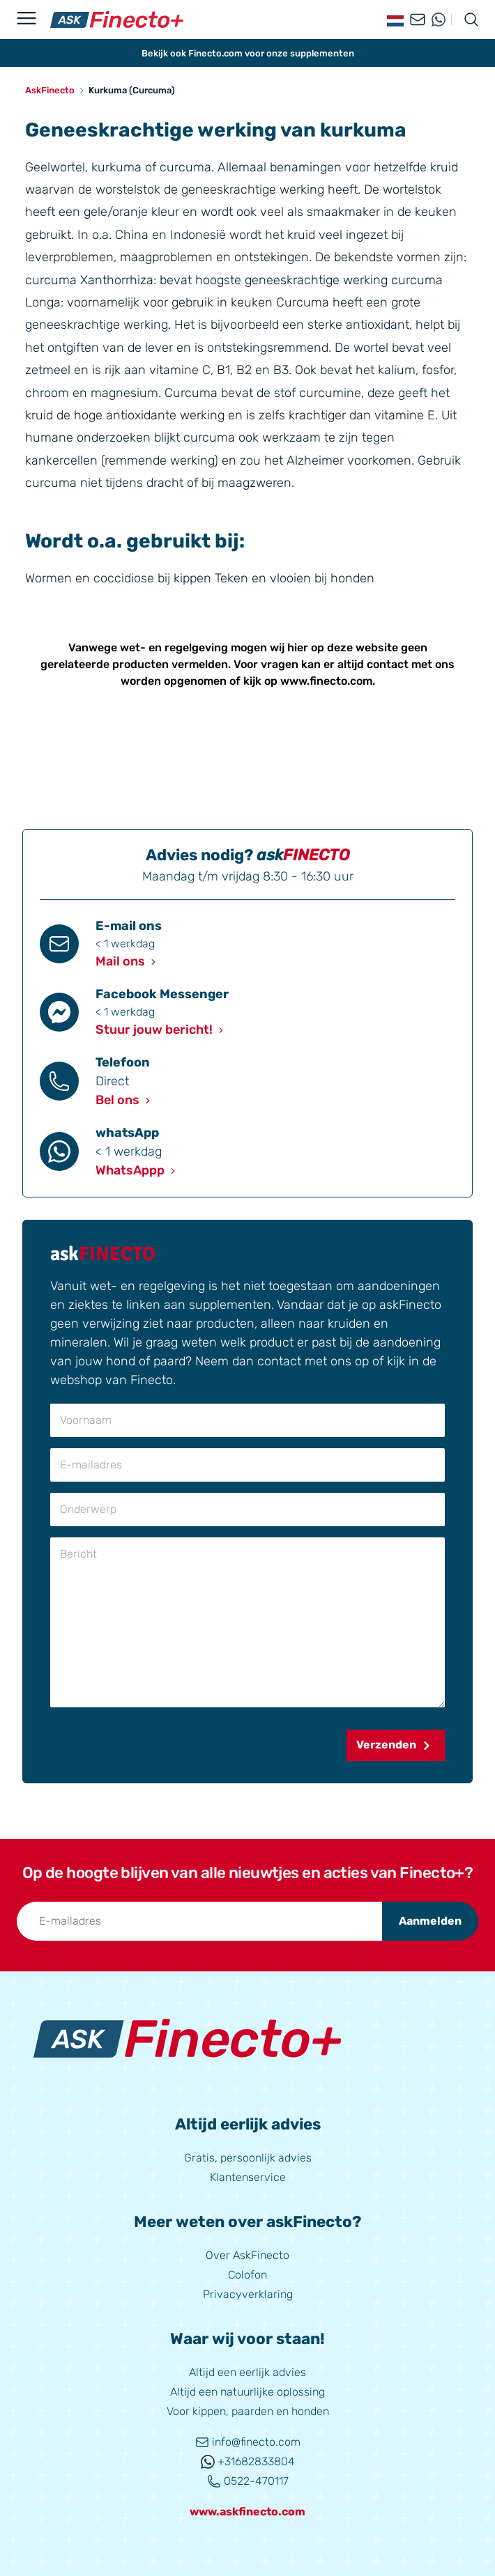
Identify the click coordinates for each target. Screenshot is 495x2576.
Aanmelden (430, 1920)
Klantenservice (248, 2177)
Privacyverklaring (248, 2294)
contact (388, 664)
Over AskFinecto (247, 2255)
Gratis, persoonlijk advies (248, 2157)
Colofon (247, 2274)
